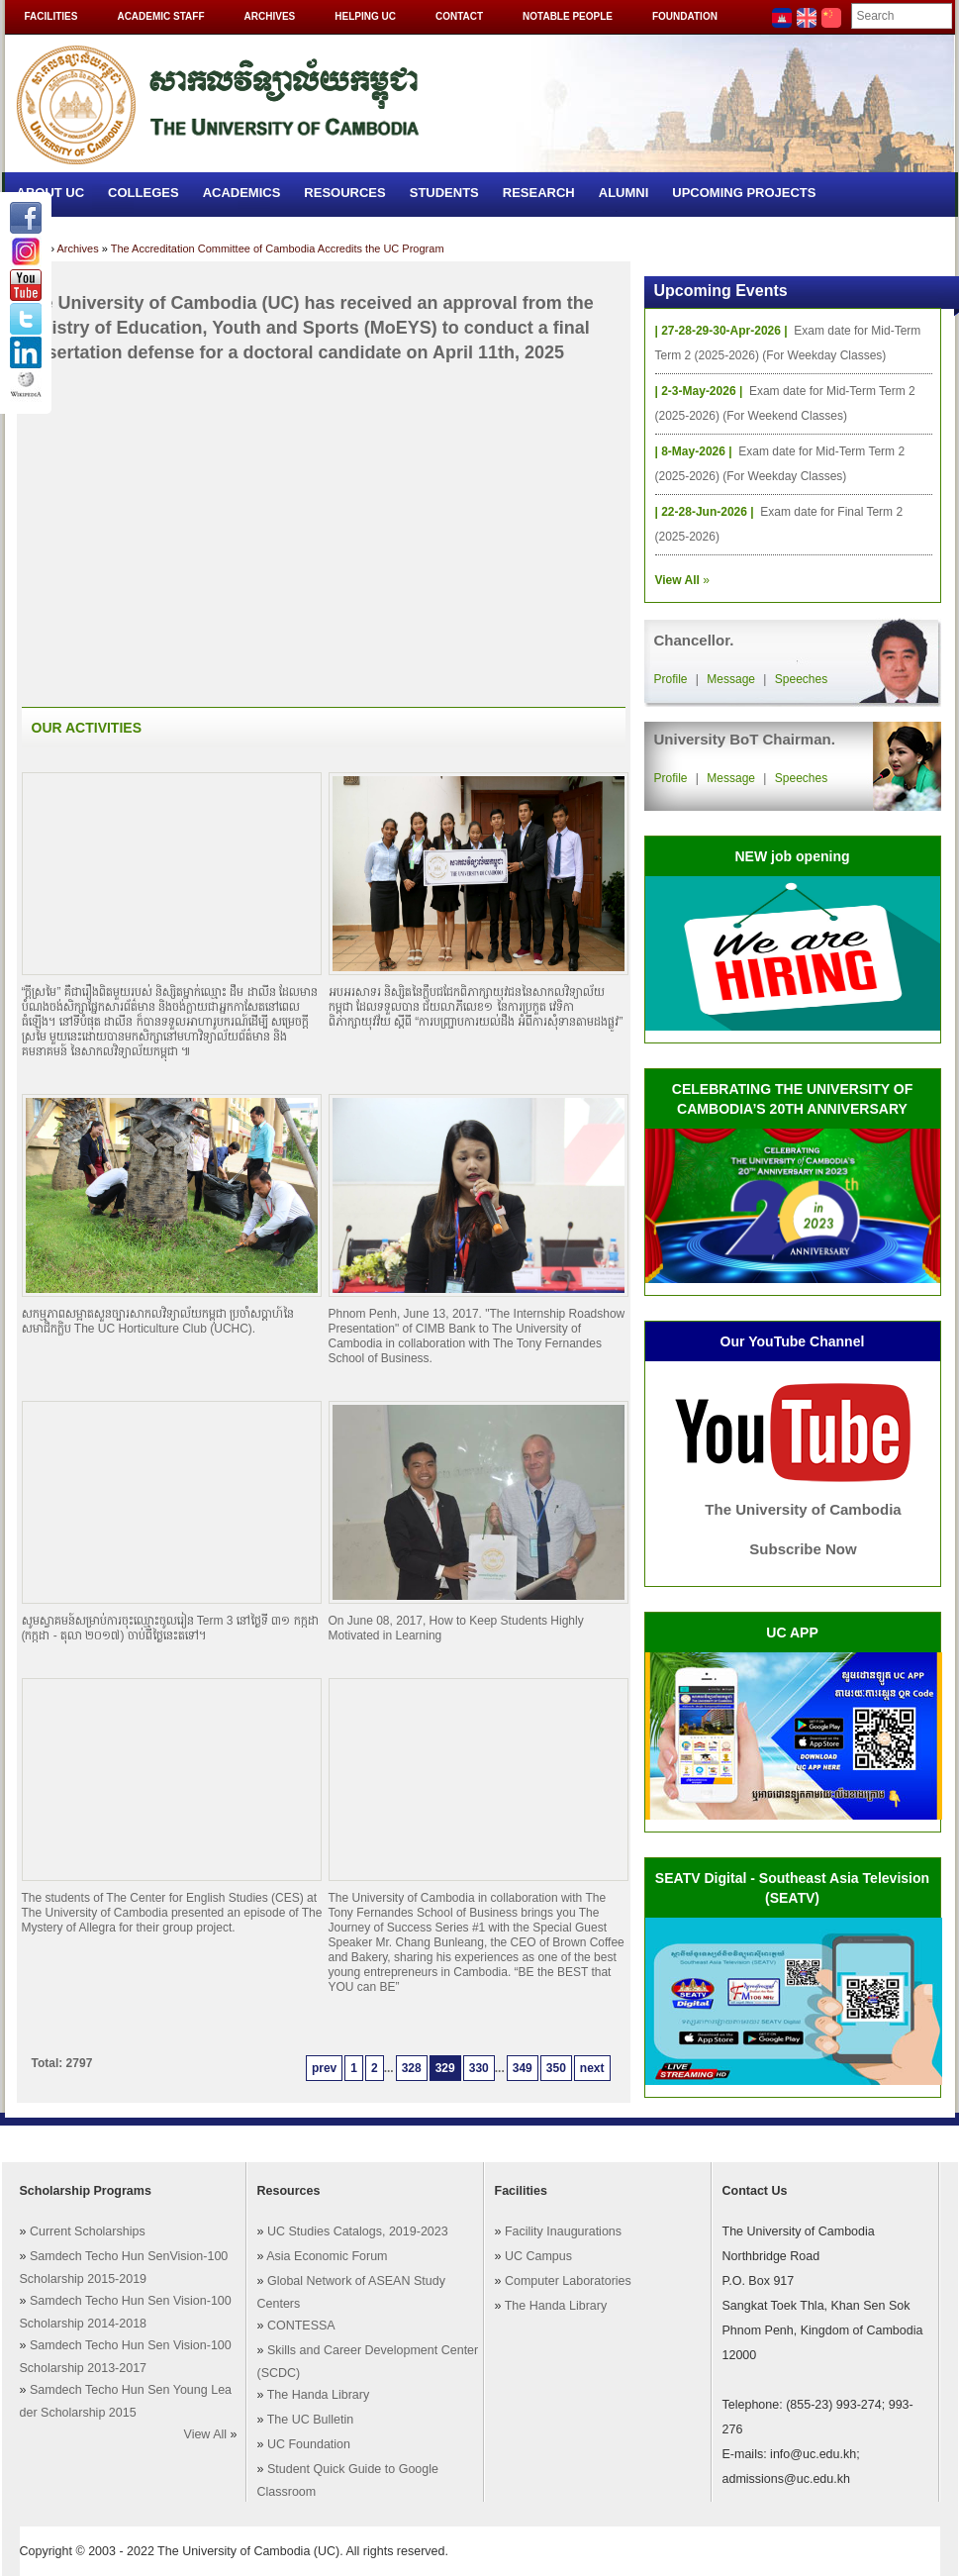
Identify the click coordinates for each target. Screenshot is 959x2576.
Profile (671, 679)
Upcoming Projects (743, 192)
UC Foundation (308, 2444)
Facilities (51, 16)
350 (556, 2068)
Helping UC (365, 16)
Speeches (801, 679)
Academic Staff (160, 16)
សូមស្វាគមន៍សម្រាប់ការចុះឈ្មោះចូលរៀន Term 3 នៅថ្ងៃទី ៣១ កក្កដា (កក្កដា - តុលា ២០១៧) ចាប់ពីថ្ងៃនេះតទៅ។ (170, 1628)
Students (444, 192)
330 (479, 2068)
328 (412, 2068)
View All (206, 2434)
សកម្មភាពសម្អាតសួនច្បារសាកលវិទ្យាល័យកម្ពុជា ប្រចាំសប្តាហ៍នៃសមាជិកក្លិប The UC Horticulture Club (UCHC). (158, 1321)
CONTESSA (301, 2325)
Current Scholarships (87, 2231)
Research (539, 192)
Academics (242, 192)
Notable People (568, 16)
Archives (270, 16)
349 (522, 2068)
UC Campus (538, 2256)
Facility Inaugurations (563, 2231)
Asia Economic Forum (326, 2256)
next (592, 2068)
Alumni (624, 192)
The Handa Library (318, 2395)
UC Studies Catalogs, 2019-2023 (357, 2231)
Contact (459, 16)
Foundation (685, 16)
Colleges (143, 192)
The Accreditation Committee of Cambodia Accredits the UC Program (277, 248)
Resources (344, 192)
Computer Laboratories (568, 2281)
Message (731, 679)
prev (324, 2068)
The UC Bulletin (310, 2420)
